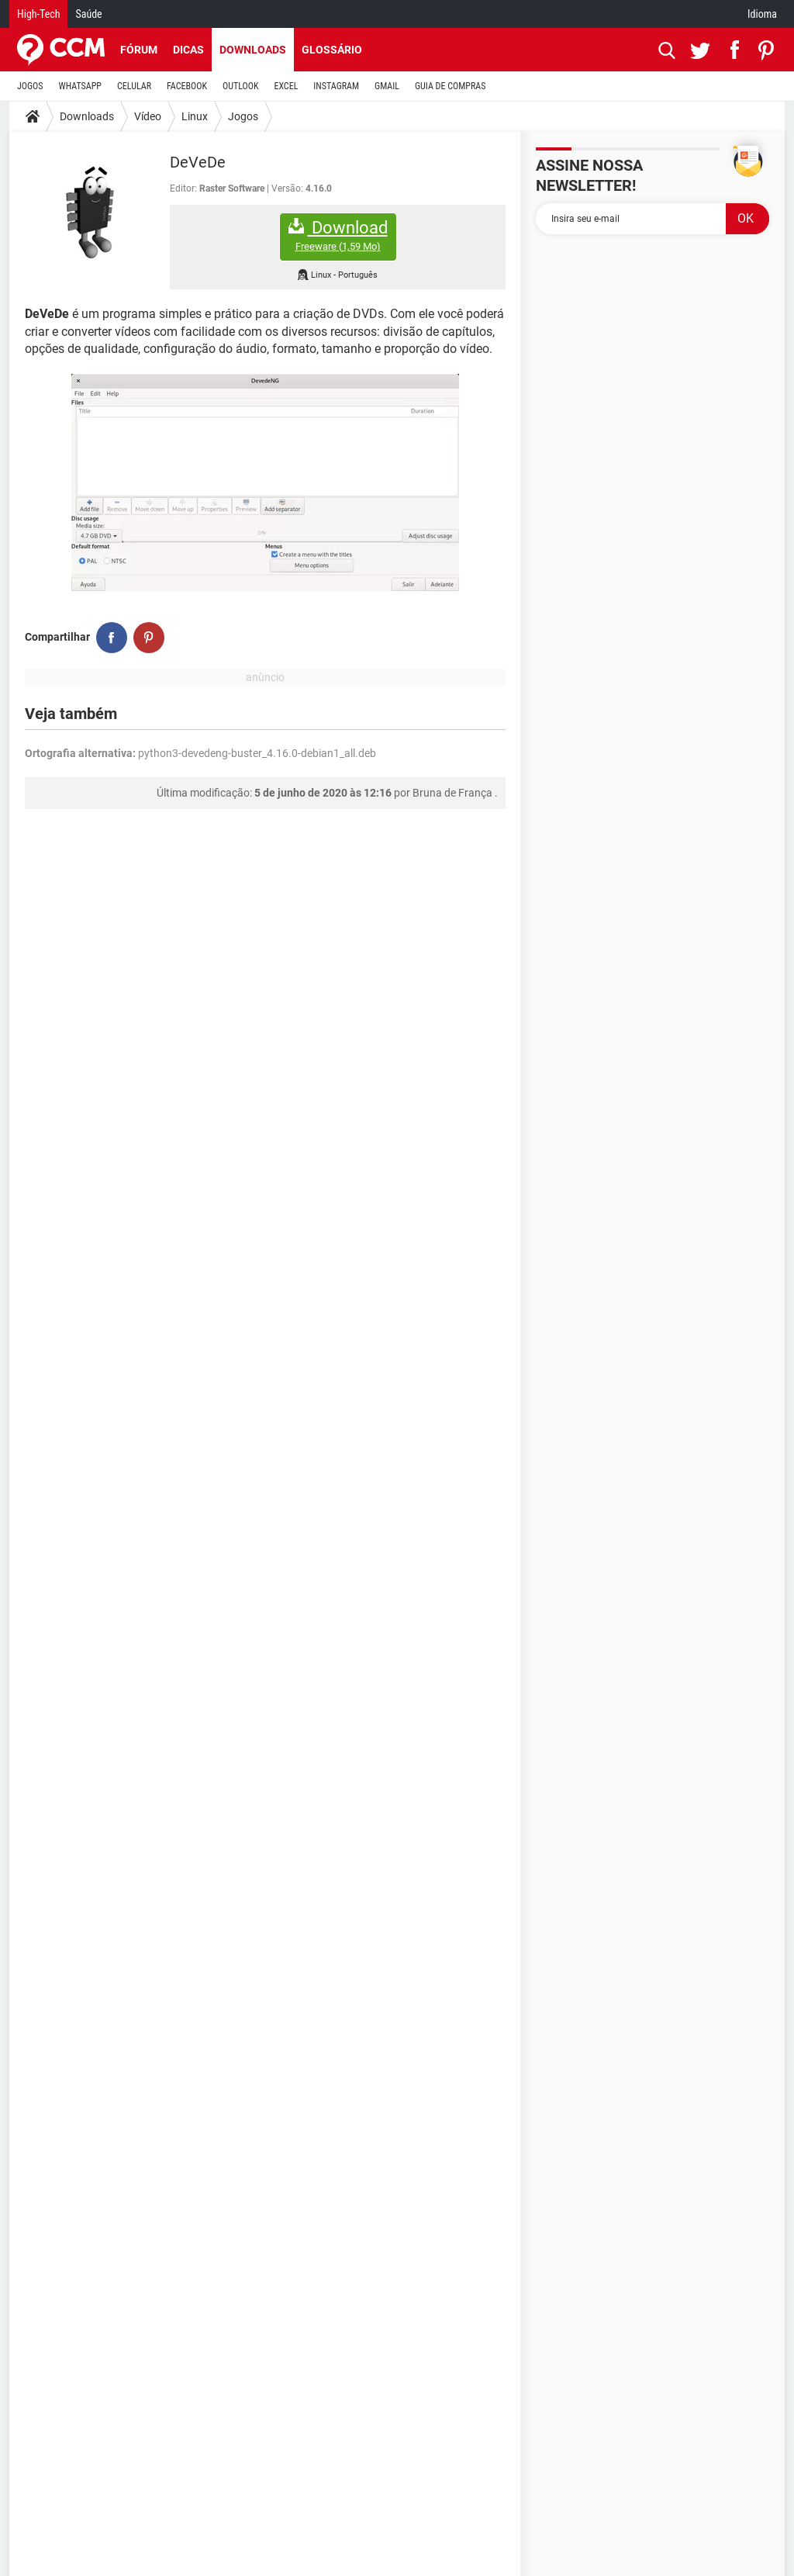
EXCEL (286, 86)
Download (338, 235)
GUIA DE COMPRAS (450, 86)
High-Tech (38, 14)
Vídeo (147, 116)
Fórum (138, 49)
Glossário (332, 49)
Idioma (762, 14)
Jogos (243, 116)
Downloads (252, 49)
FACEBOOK (187, 86)
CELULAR (134, 86)
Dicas (188, 49)
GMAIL (387, 86)
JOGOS (30, 86)
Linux (194, 116)
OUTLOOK (241, 86)
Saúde (88, 14)
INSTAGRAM (336, 86)
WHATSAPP (80, 86)
